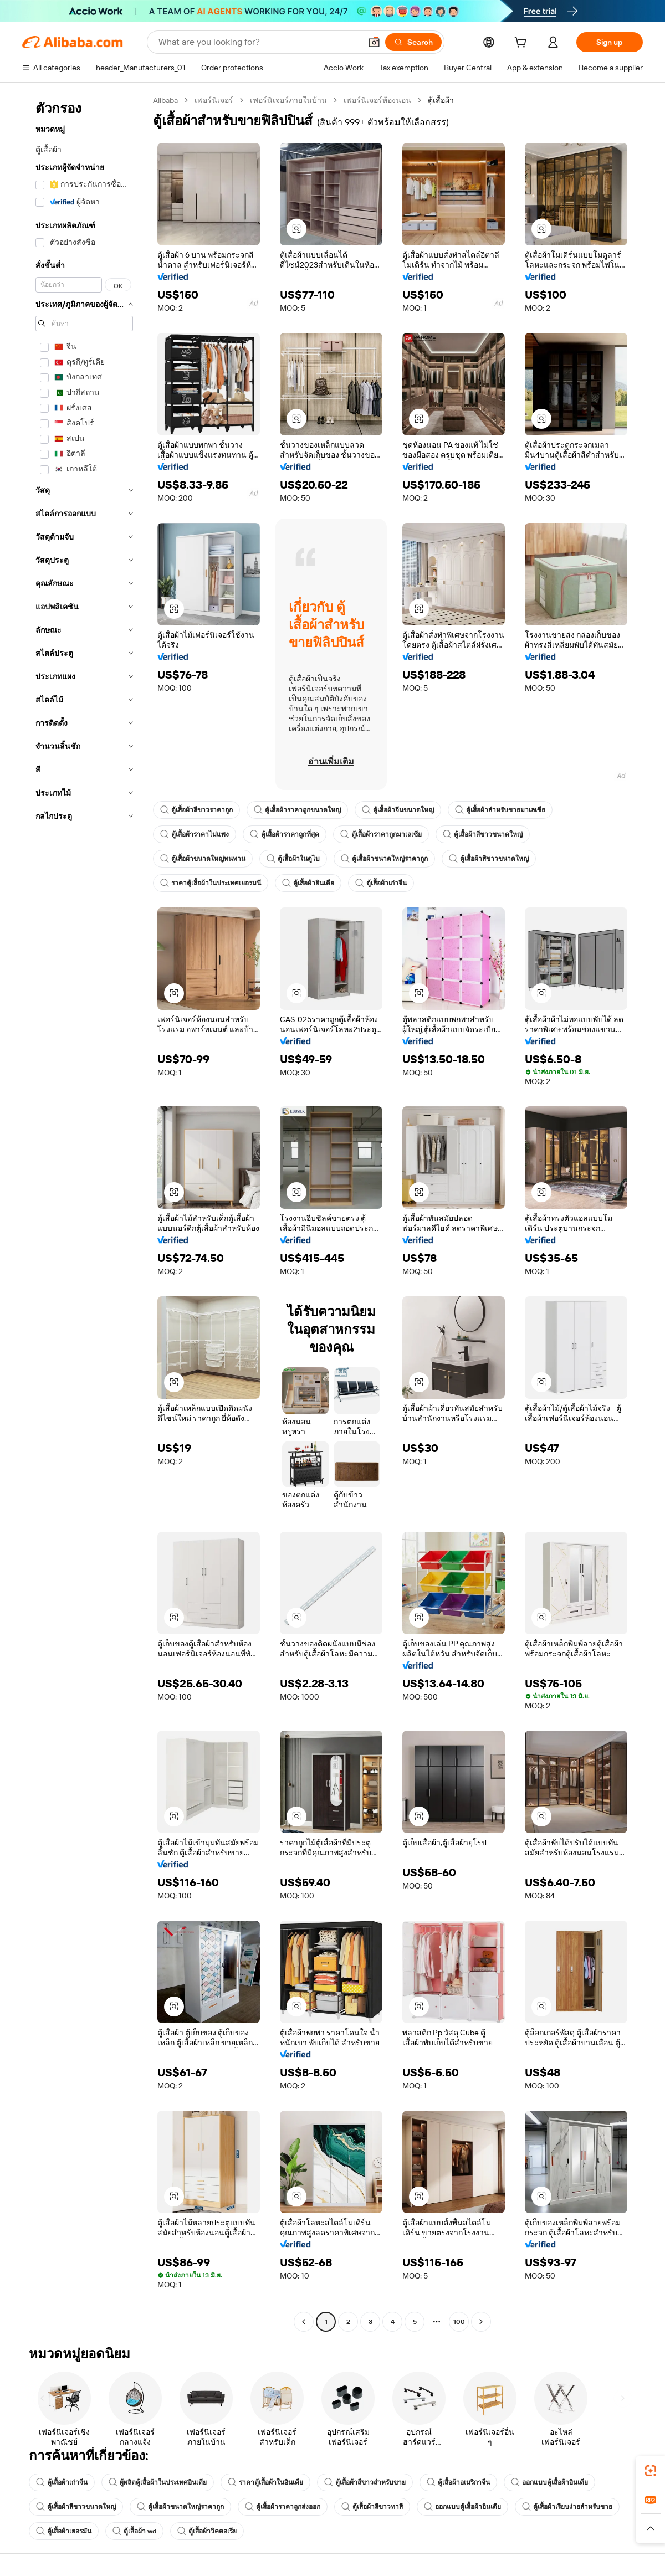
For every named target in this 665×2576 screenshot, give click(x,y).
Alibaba (165, 100)
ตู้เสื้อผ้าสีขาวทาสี (372, 2506)
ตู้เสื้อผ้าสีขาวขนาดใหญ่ (483, 834)
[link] (650, 2470)
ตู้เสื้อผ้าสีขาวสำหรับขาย (365, 2482)
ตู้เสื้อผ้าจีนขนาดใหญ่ (398, 809)
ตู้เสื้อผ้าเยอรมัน (63, 2531)
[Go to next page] (481, 2322)
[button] (374, 42)
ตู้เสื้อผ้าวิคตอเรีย (207, 2531)
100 (459, 2322)
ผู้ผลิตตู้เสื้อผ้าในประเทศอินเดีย (158, 2482)
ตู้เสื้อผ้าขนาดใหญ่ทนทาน (202, 858)
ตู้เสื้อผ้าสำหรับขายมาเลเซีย (500, 809)
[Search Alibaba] (258, 42)
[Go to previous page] (304, 2322)
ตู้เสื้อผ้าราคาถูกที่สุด (284, 834)
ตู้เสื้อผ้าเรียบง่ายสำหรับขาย (567, 2506)
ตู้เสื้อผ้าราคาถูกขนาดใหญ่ (297, 809)
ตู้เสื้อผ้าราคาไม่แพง (194, 834)
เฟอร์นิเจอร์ (214, 100)
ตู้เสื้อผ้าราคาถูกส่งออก (282, 2506)
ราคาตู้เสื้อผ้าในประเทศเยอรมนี (210, 883)
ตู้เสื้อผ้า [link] (441, 100)
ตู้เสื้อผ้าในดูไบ (293, 858)
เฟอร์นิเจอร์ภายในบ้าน (288, 100)
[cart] (522, 43)
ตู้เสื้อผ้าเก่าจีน (381, 883)
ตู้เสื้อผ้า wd (134, 2531)
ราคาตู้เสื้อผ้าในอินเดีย (265, 2482)
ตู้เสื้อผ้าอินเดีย (308, 883)
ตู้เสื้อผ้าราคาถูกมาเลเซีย (381, 834)
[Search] (413, 42)
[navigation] (84, 1212)
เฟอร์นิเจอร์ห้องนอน (377, 100)
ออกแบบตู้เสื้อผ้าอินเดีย (549, 2482)
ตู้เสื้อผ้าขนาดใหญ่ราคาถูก (384, 858)
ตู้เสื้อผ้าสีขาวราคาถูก (196, 809)
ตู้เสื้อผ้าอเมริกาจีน (458, 2482)
